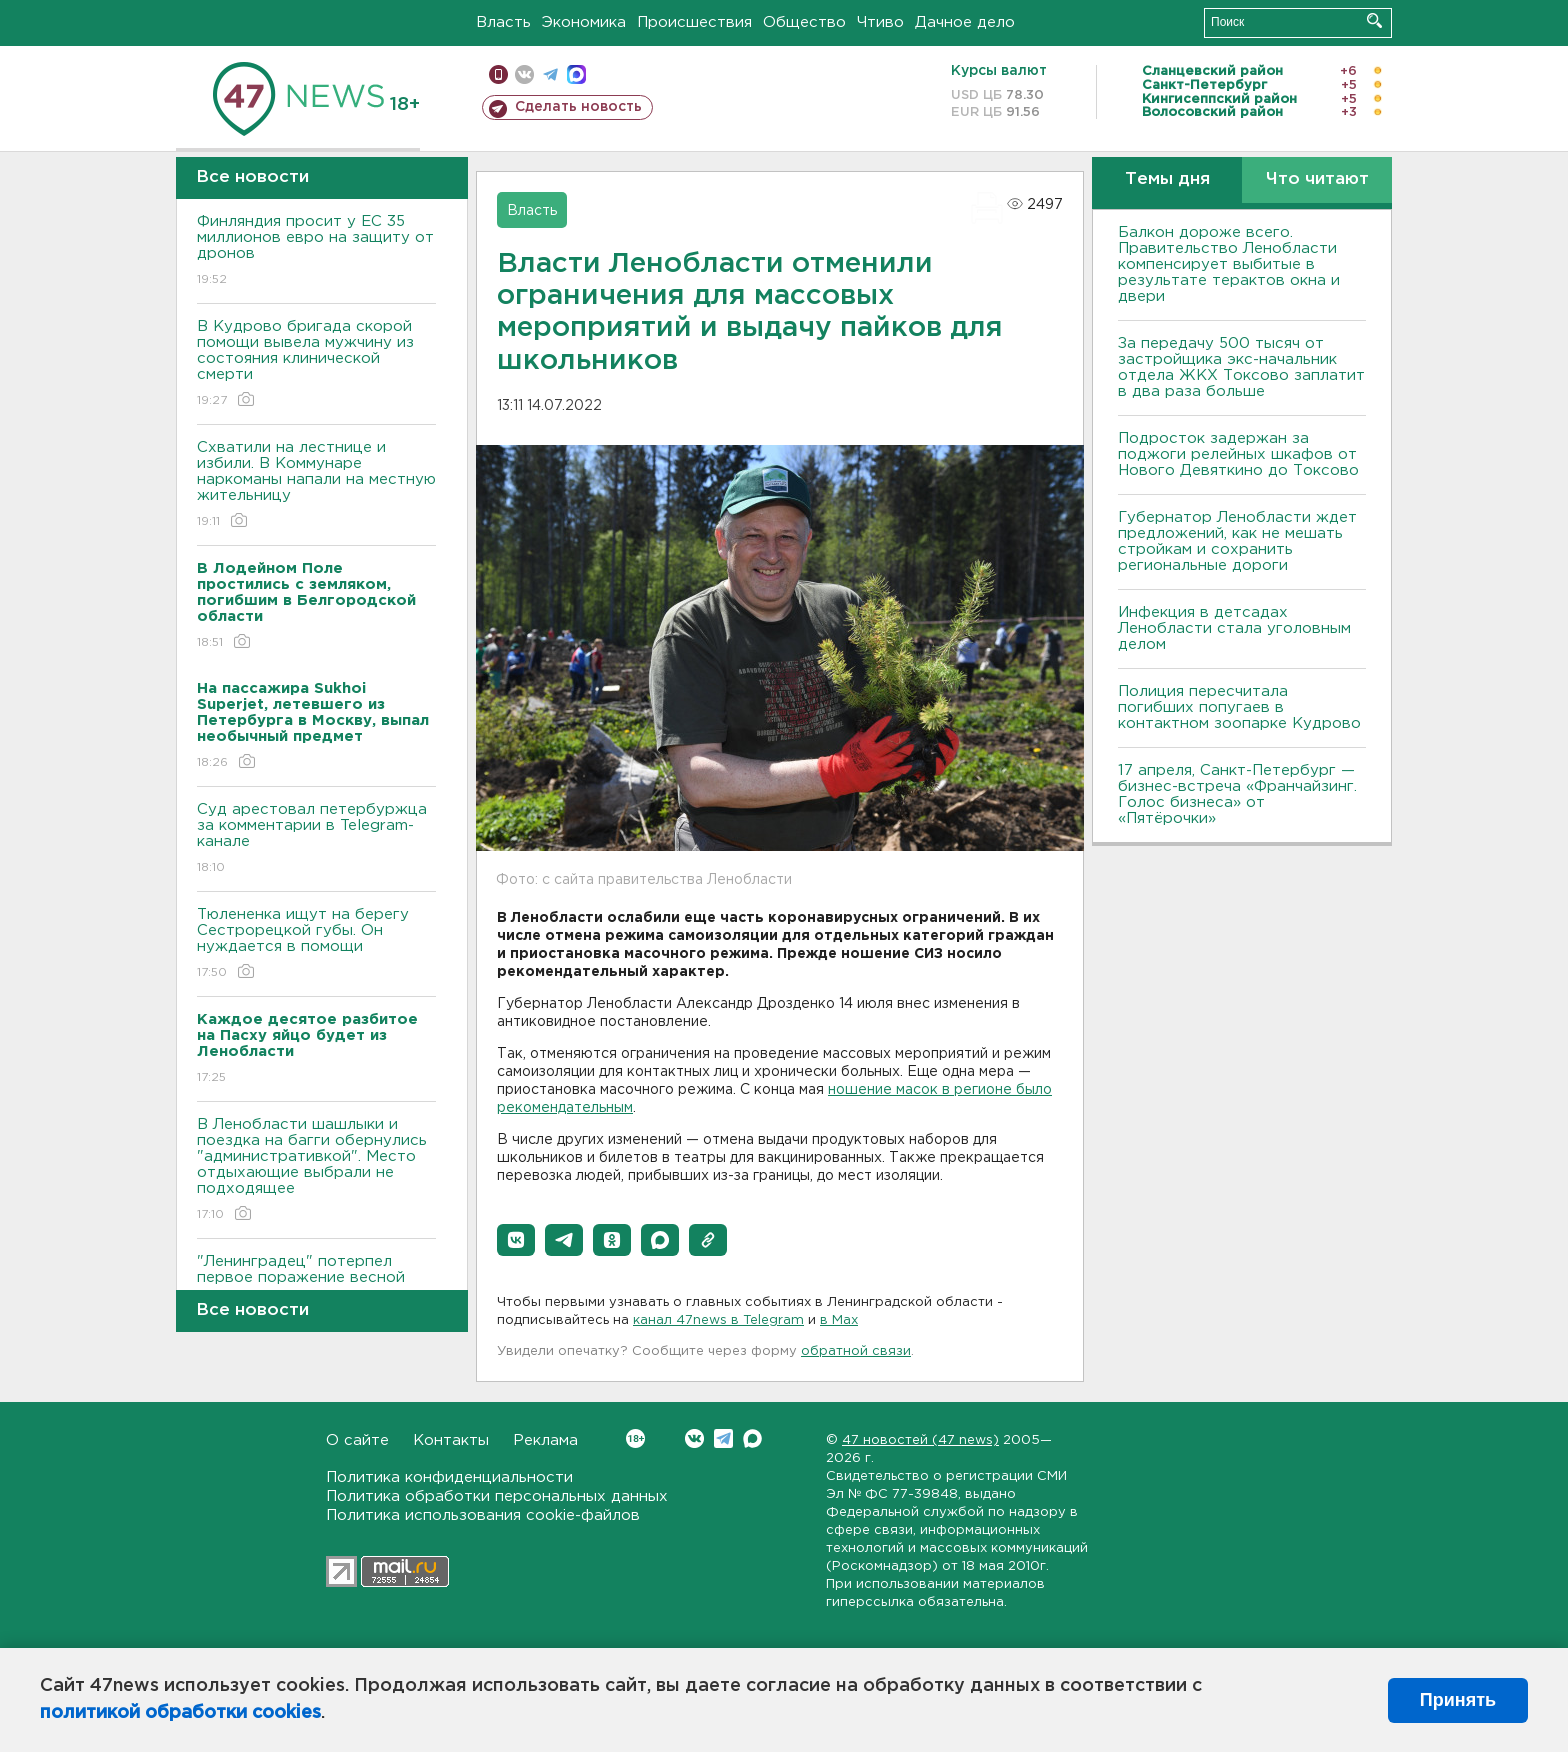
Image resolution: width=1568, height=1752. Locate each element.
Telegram (723, 1438)
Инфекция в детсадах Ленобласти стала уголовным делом (1234, 628)
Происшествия (694, 22)
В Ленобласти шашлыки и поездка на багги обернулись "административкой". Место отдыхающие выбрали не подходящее (316, 1170)
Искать (1374, 20)
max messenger (576, 74)
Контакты (451, 1440)
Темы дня (1167, 179)
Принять (1458, 1700)
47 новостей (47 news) (920, 1440)
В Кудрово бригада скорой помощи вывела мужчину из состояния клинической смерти (316, 364)
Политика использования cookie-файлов (483, 1515)
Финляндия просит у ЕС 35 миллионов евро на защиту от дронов (316, 251)
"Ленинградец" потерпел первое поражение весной (316, 1283)
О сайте (357, 1440)
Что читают (1317, 179)
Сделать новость (578, 107)
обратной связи (856, 1351)
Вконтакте (635, 1438)
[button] (516, 1240)
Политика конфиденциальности (449, 1477)
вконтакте (524, 74)
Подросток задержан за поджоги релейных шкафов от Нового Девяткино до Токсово (1238, 454)
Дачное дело (965, 22)
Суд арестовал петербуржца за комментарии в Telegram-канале (316, 839)
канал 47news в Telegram (718, 1320)
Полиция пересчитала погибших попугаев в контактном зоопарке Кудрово (1239, 707)
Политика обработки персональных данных (497, 1496)
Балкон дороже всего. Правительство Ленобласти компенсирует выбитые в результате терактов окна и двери (1229, 264)
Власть (503, 22)
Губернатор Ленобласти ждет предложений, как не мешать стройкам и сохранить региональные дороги (1237, 541)
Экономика (584, 22)
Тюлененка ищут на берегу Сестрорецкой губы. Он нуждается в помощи (316, 944)
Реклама (545, 1440)
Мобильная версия (498, 74)
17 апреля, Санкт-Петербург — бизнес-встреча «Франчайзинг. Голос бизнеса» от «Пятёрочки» (1237, 794)
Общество (804, 22)
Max (752, 1438)
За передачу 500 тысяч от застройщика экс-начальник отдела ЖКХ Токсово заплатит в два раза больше (1241, 367)
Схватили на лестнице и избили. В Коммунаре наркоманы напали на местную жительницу (316, 485)
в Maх (839, 1320)
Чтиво (880, 22)
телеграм (550, 74)
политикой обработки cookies (180, 1713)
